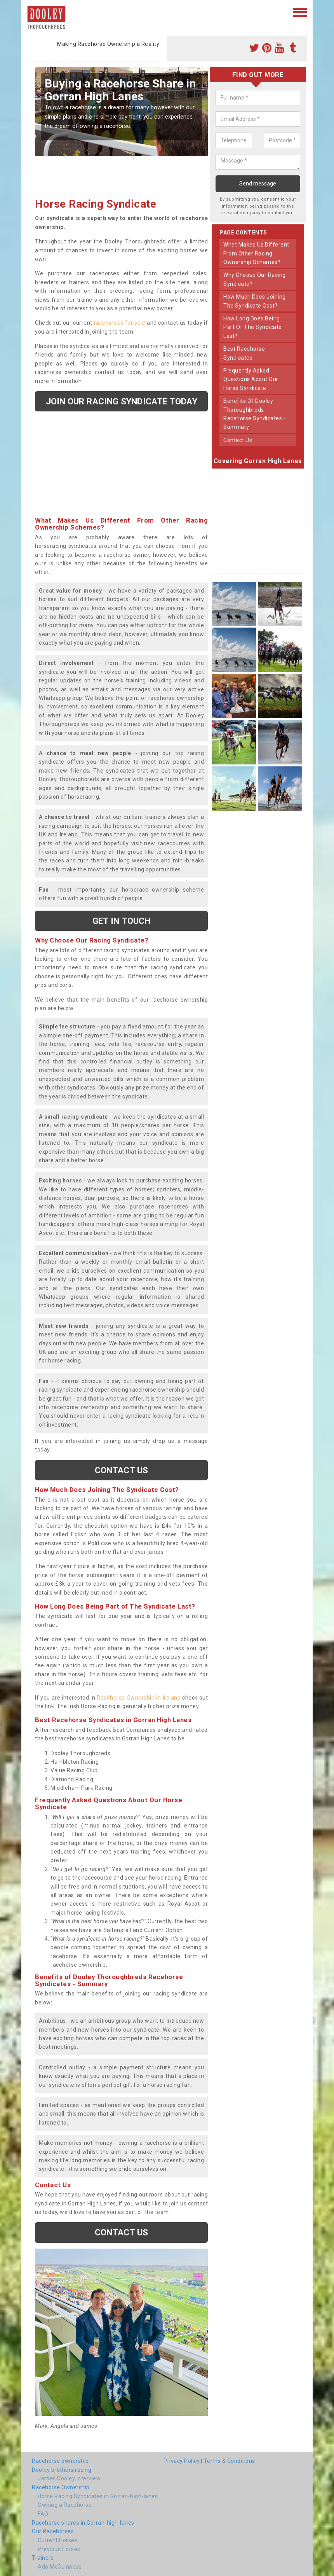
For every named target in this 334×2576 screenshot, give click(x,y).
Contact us (121, 1470)
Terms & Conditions (229, 2461)
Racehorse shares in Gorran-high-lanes (83, 2523)
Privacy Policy (182, 2461)
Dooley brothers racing (61, 2470)
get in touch (121, 921)
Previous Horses (59, 2549)
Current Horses (57, 2540)
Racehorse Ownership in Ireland (139, 1698)
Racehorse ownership (60, 2461)
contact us (237, 440)
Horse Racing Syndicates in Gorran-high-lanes (98, 2496)
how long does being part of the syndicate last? (252, 327)
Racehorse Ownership (61, 2487)
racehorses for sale (119, 323)
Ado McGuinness (60, 2567)
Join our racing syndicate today (121, 401)
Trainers (43, 2558)
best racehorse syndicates (244, 353)
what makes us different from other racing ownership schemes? (256, 253)
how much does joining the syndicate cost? (254, 301)
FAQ (43, 2514)
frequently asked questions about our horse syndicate (250, 379)
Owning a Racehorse (65, 2505)
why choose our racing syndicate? (254, 279)
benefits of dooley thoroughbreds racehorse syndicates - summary (254, 414)
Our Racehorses (53, 2531)
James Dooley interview (69, 2478)
